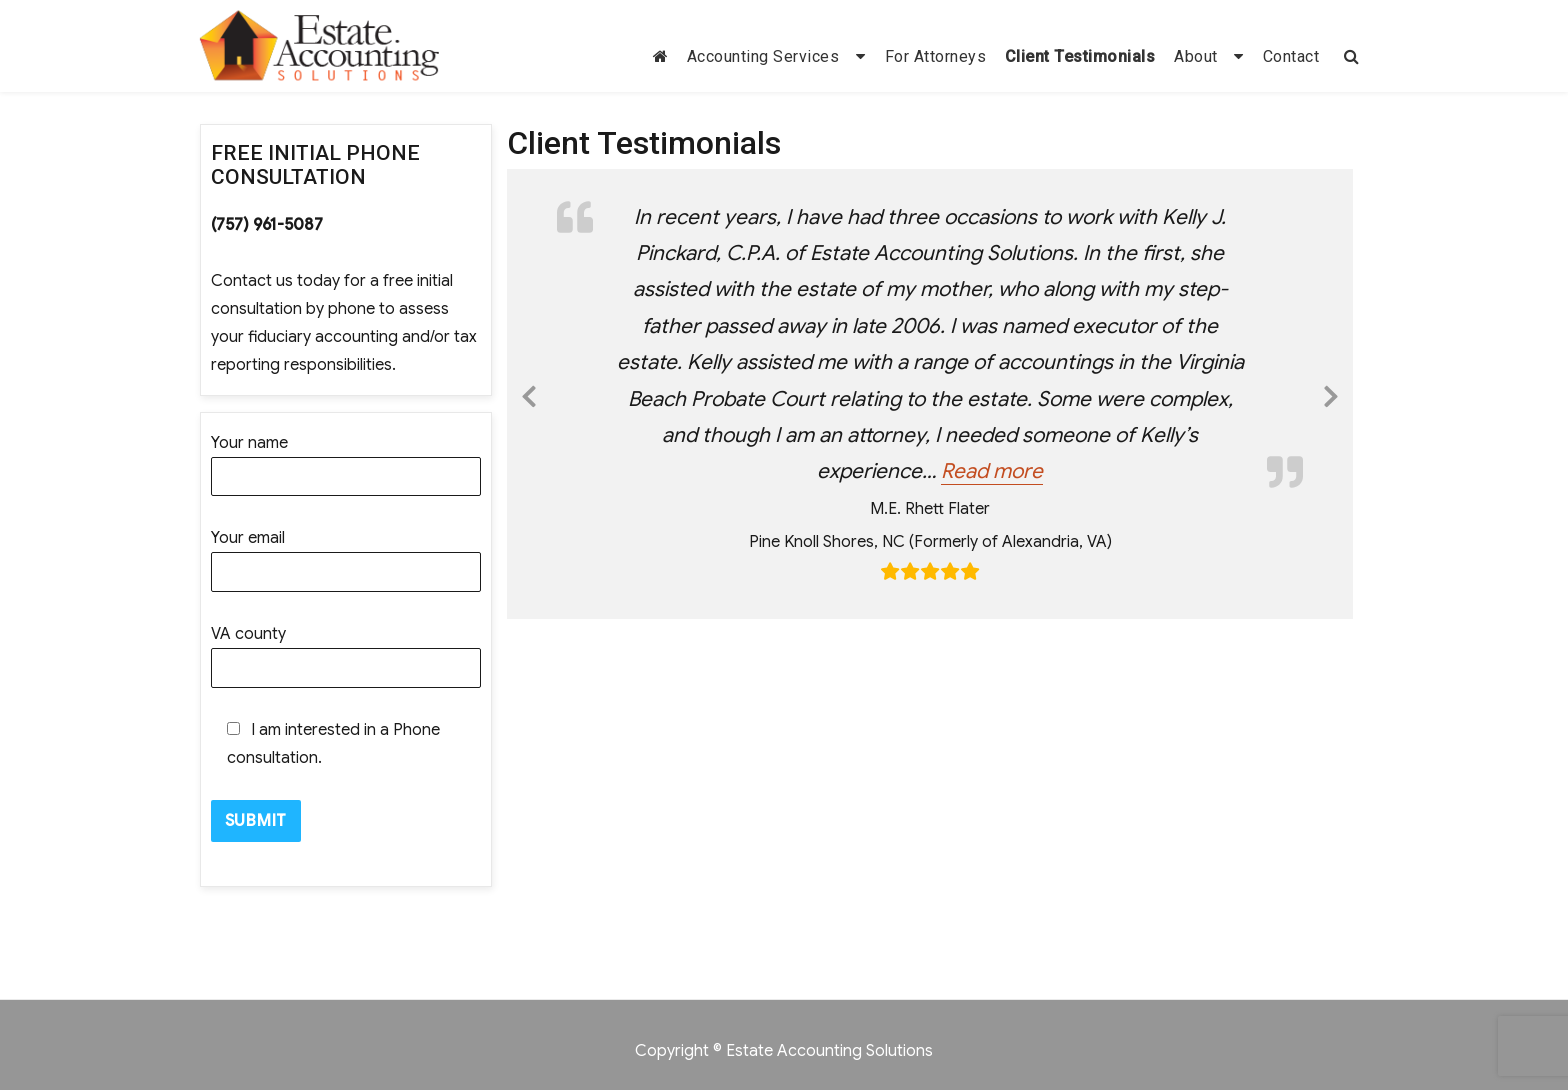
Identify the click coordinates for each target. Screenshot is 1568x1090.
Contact (1291, 56)
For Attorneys (936, 56)
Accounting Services (763, 56)
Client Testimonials (1080, 56)
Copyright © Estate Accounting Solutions (784, 1051)
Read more (992, 471)
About (1196, 56)
